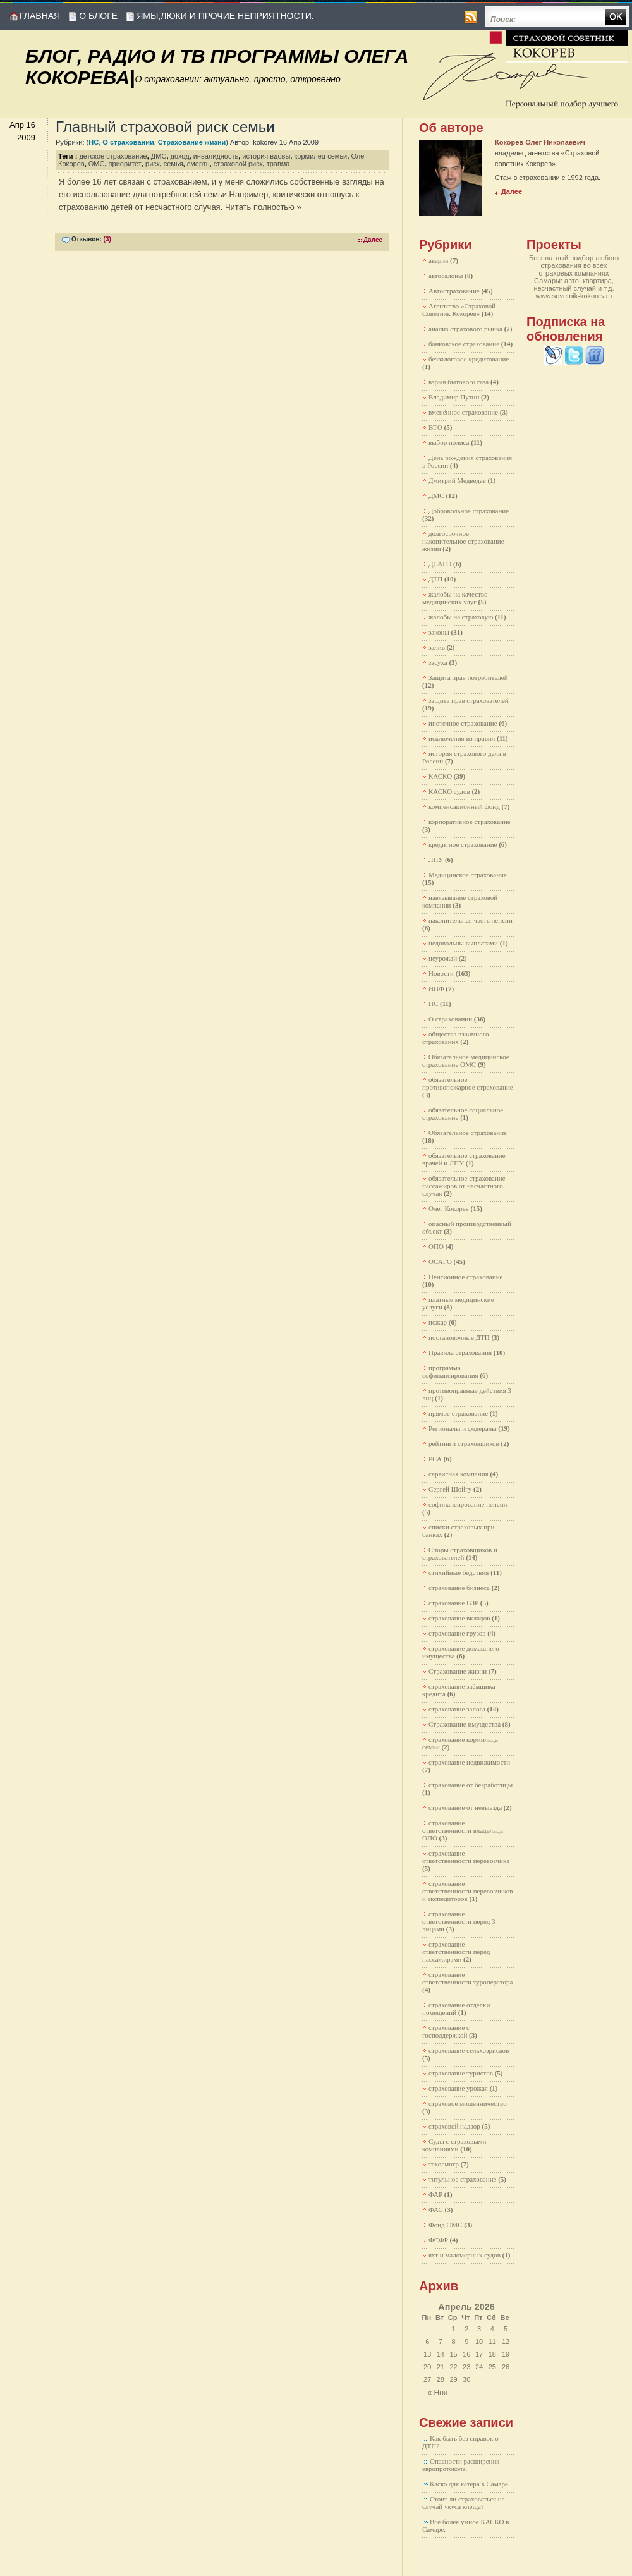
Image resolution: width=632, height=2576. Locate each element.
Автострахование (454, 291)
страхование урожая (458, 2088)
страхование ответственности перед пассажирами (456, 1951)
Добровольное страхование (468, 510)
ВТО (435, 427)
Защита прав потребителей (468, 677)
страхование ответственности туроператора (467, 1978)
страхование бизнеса (459, 1587)
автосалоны (445, 275)
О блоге (98, 16)
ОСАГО (440, 1261)
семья (173, 163)
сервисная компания (458, 1474)
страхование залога (456, 1709)
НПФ (436, 988)
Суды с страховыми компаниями (454, 2145)
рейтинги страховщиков (463, 1443)
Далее (372, 239)
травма (278, 163)
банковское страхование (463, 344)
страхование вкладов (459, 1618)
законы (438, 632)
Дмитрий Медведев (457, 480)
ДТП (435, 579)
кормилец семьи (320, 156)
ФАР (435, 2194)
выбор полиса (448, 442)
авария (438, 260)
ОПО (436, 1246)
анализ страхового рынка (465, 328)
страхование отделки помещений (456, 2008)
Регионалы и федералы (462, 1428)
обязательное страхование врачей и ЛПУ (464, 1159)
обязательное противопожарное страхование (467, 1083)
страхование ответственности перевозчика (465, 1856)
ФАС (435, 2209)
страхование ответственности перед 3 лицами (458, 1921)
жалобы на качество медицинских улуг (454, 597)
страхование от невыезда (465, 1807)
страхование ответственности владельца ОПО (462, 1830)
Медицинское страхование (467, 874)
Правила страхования (460, 1352)
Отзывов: (91, 239)
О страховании (128, 142)
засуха (437, 662)
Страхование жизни (192, 142)
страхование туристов (460, 2073)
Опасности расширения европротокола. (460, 2464)
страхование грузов (456, 1633)
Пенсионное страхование (465, 1276)
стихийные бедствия (458, 1572)
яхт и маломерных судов (464, 2255)
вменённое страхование (463, 412)
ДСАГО (439, 564)
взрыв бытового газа (458, 382)
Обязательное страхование (467, 1132)
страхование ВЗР (453, 1603)
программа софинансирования (450, 1371)
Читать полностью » (263, 207)
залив (436, 647)
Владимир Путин (453, 397)
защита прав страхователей (468, 700)
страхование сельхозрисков (468, 2050)
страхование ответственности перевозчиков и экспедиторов (467, 1891)
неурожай (442, 958)
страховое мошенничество (467, 2103)
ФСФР (438, 2240)
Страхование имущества (464, 1724)
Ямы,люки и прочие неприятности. (225, 16)
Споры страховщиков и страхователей (459, 1553)
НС (93, 142)
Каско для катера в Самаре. (470, 2484)
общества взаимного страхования (455, 1037)
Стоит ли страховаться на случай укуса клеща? (463, 2502)
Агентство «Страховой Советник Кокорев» (458, 309)
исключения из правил (461, 738)
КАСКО (440, 776)
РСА (435, 1458)
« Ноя (438, 2392)
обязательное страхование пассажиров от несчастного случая (464, 1185)
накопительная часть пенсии (470, 920)
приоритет (125, 163)
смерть (198, 163)
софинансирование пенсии (467, 1504)
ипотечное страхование (462, 723)
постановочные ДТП (459, 1337)
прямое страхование (458, 1413)
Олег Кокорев (448, 1208)
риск (152, 163)
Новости (441, 973)
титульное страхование (462, 2179)
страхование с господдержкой (446, 2031)
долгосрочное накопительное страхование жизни (463, 541)
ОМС (96, 163)
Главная (40, 16)
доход (180, 156)
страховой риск (238, 163)
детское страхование (113, 156)
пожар (437, 1322)
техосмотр (443, 2164)
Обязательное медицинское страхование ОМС (465, 1060)
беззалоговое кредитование (468, 359)
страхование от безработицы (470, 1785)
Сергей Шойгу (449, 1489)
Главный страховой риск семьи (165, 126)
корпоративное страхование (469, 821)
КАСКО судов (449, 791)
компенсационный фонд (464, 806)
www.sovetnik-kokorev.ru (574, 296)
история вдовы (266, 156)
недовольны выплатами (463, 943)
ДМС (159, 156)
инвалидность (216, 156)
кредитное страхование (462, 844)
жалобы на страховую (460, 617)
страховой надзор (454, 2126)
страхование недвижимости (469, 1762)
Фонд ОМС (445, 2224)
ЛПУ (435, 859)
